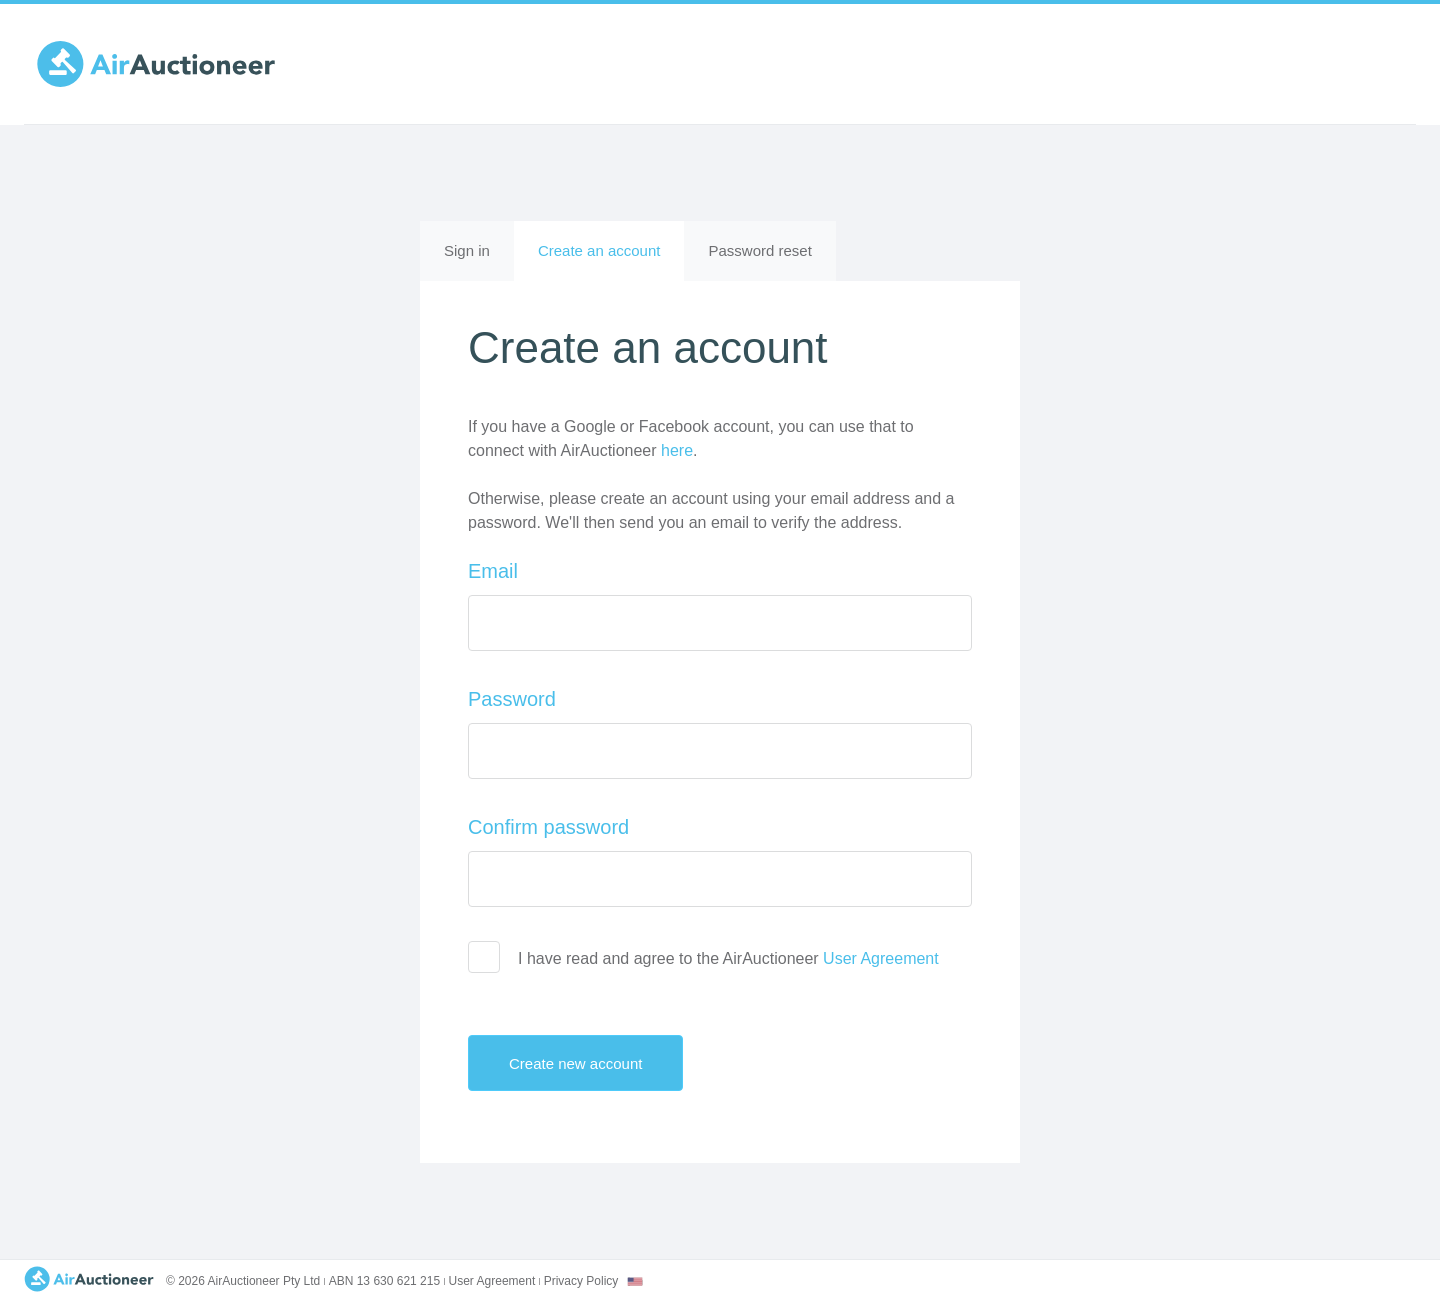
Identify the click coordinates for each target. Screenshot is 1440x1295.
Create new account (592, 1063)
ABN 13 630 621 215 (384, 1281)
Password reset (759, 250)
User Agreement (881, 958)
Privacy (581, 1281)
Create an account (611, 259)
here (677, 450)
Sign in (467, 250)
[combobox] (635, 1281)
